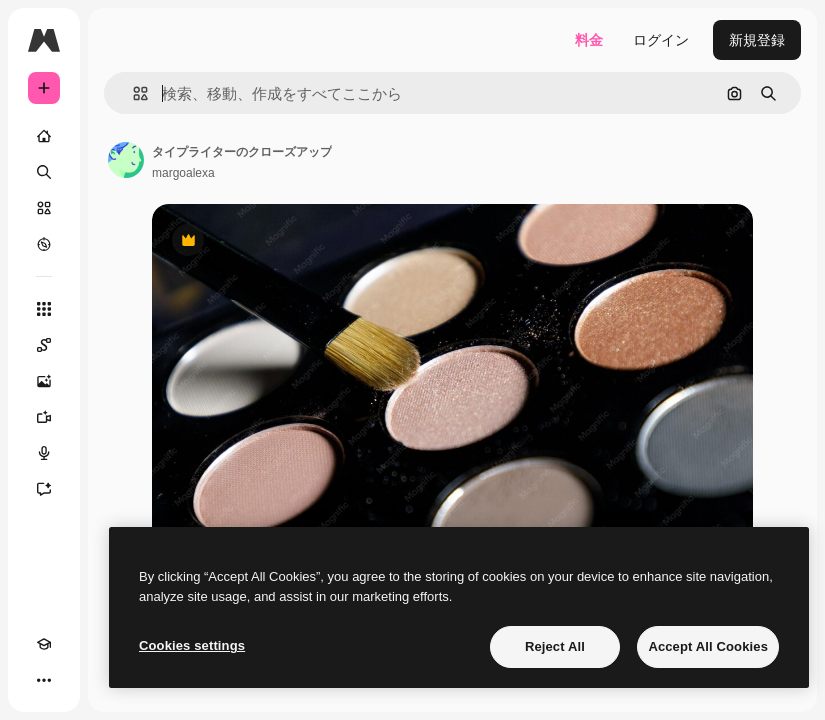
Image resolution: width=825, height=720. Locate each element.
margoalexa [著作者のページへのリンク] (183, 173)
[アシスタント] (44, 489)
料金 (589, 40)
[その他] (44, 680)
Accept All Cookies (708, 646)
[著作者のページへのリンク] (126, 160)
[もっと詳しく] (44, 244)
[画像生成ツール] (44, 381)
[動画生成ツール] (44, 417)
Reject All (555, 646)
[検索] (44, 172)
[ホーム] (44, 136)
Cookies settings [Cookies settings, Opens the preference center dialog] (192, 645)
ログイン (661, 40)
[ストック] (44, 208)
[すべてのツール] (44, 309)
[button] (132, 93)
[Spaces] (44, 345)
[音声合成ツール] (44, 453)
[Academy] (44, 644)
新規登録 (757, 40)
